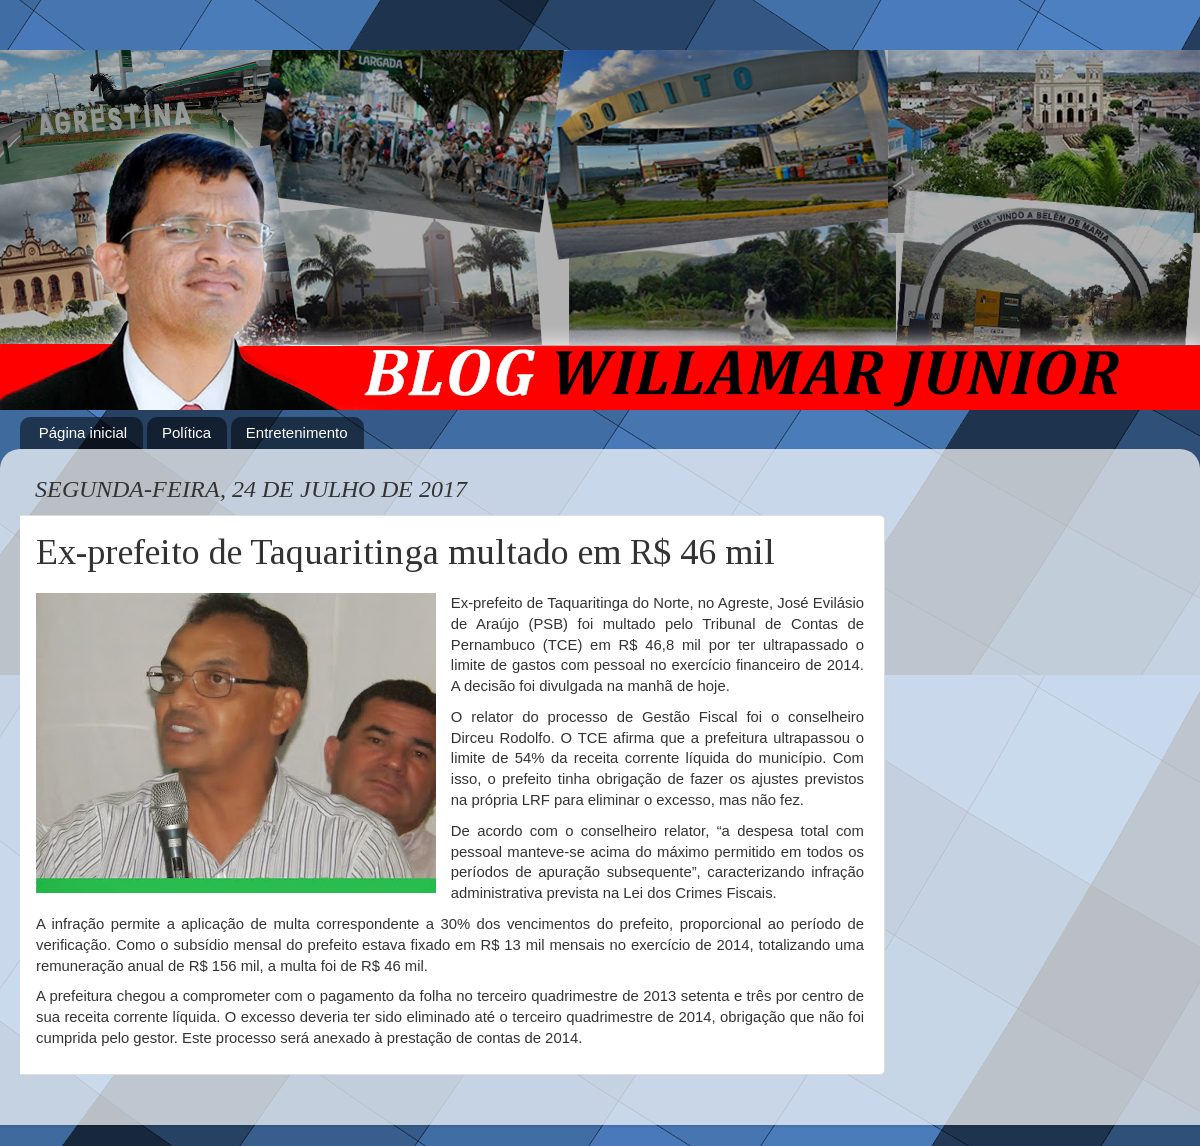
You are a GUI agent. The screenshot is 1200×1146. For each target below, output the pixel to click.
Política (186, 432)
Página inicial (83, 432)
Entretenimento (297, 432)
